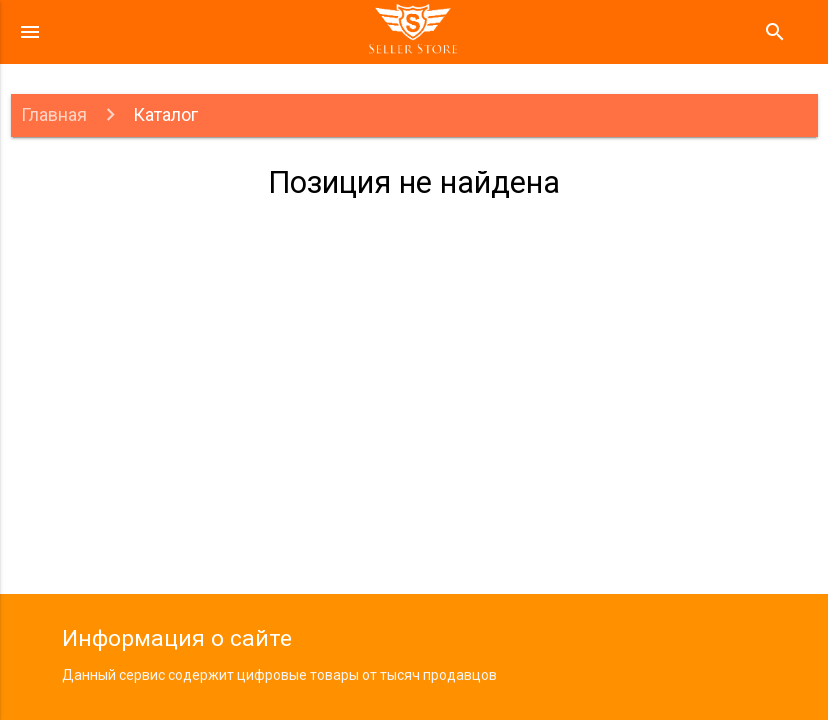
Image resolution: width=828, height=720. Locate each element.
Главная (54, 114)
